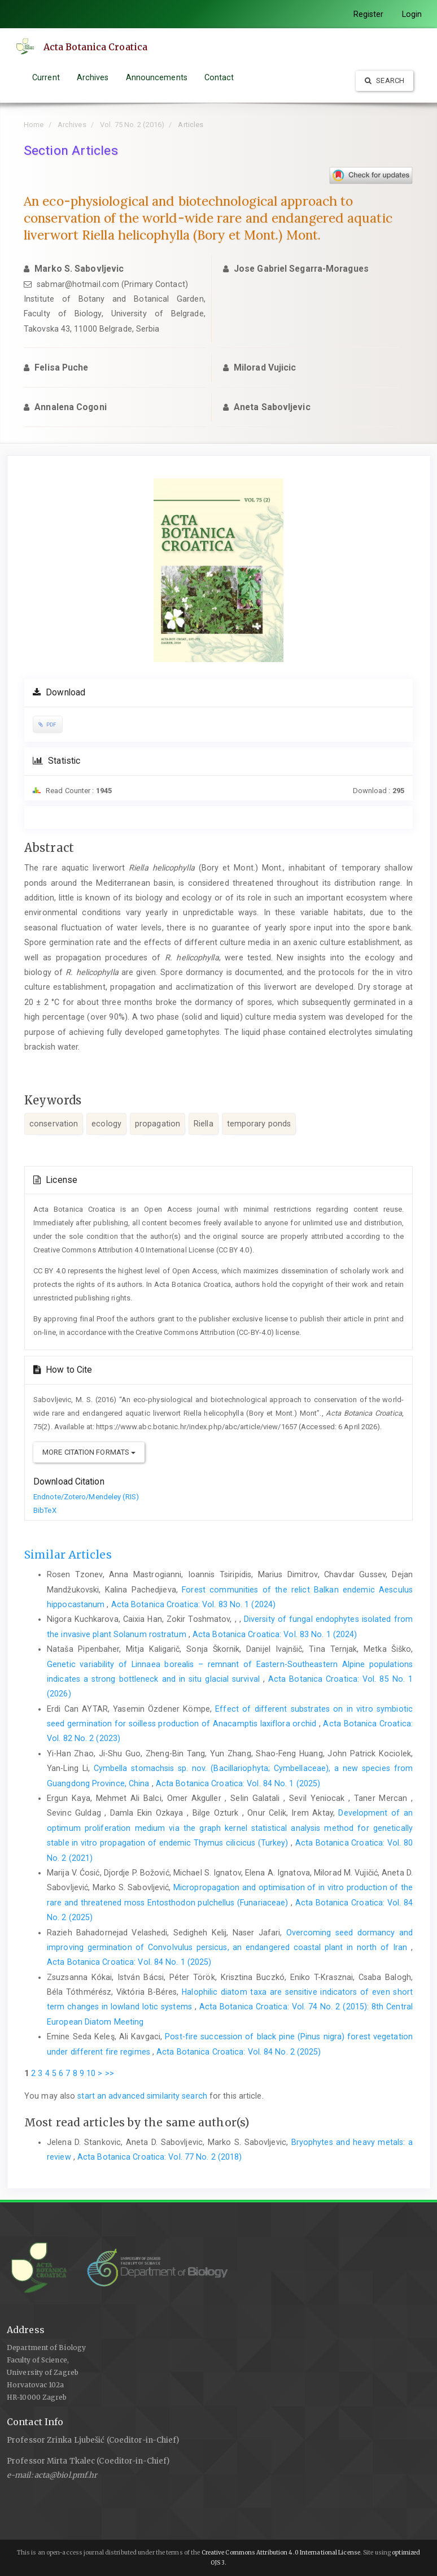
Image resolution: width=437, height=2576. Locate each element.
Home (33, 124)
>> (109, 2073)
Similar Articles (68, 1554)
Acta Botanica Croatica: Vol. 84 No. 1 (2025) (238, 1783)
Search (384, 80)
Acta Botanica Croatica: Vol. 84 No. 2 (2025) (238, 2051)
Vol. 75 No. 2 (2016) (132, 124)
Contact (219, 77)
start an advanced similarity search (142, 2095)
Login (412, 14)
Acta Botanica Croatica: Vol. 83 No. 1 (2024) (193, 1604)
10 (90, 2073)
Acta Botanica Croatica (95, 47)
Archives (93, 77)
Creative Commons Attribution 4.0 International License (281, 2552)
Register (368, 14)
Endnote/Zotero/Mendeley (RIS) (86, 1496)
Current (46, 77)
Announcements (156, 77)
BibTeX (44, 1510)
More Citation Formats (89, 1452)
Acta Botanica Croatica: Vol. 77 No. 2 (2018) (159, 2156)
